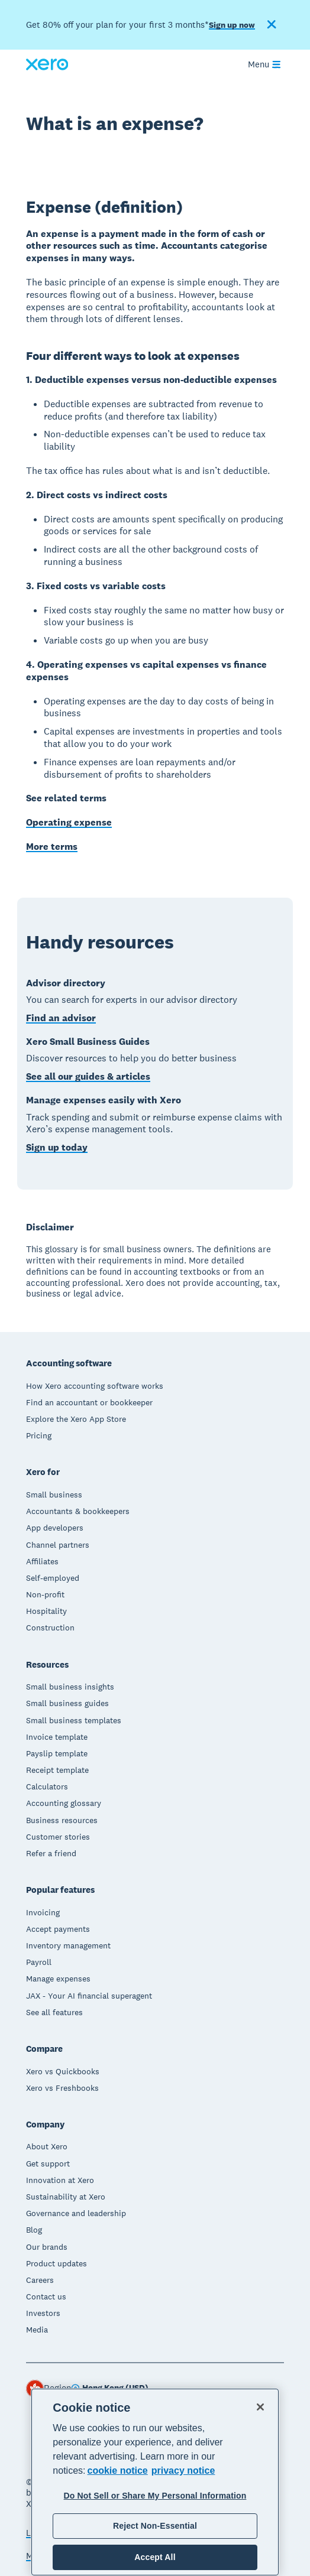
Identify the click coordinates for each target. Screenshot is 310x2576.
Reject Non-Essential (155, 2525)
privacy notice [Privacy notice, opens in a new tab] (183, 2470)
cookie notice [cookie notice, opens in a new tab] (118, 2470)
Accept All (154, 2557)
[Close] (260, 2407)
